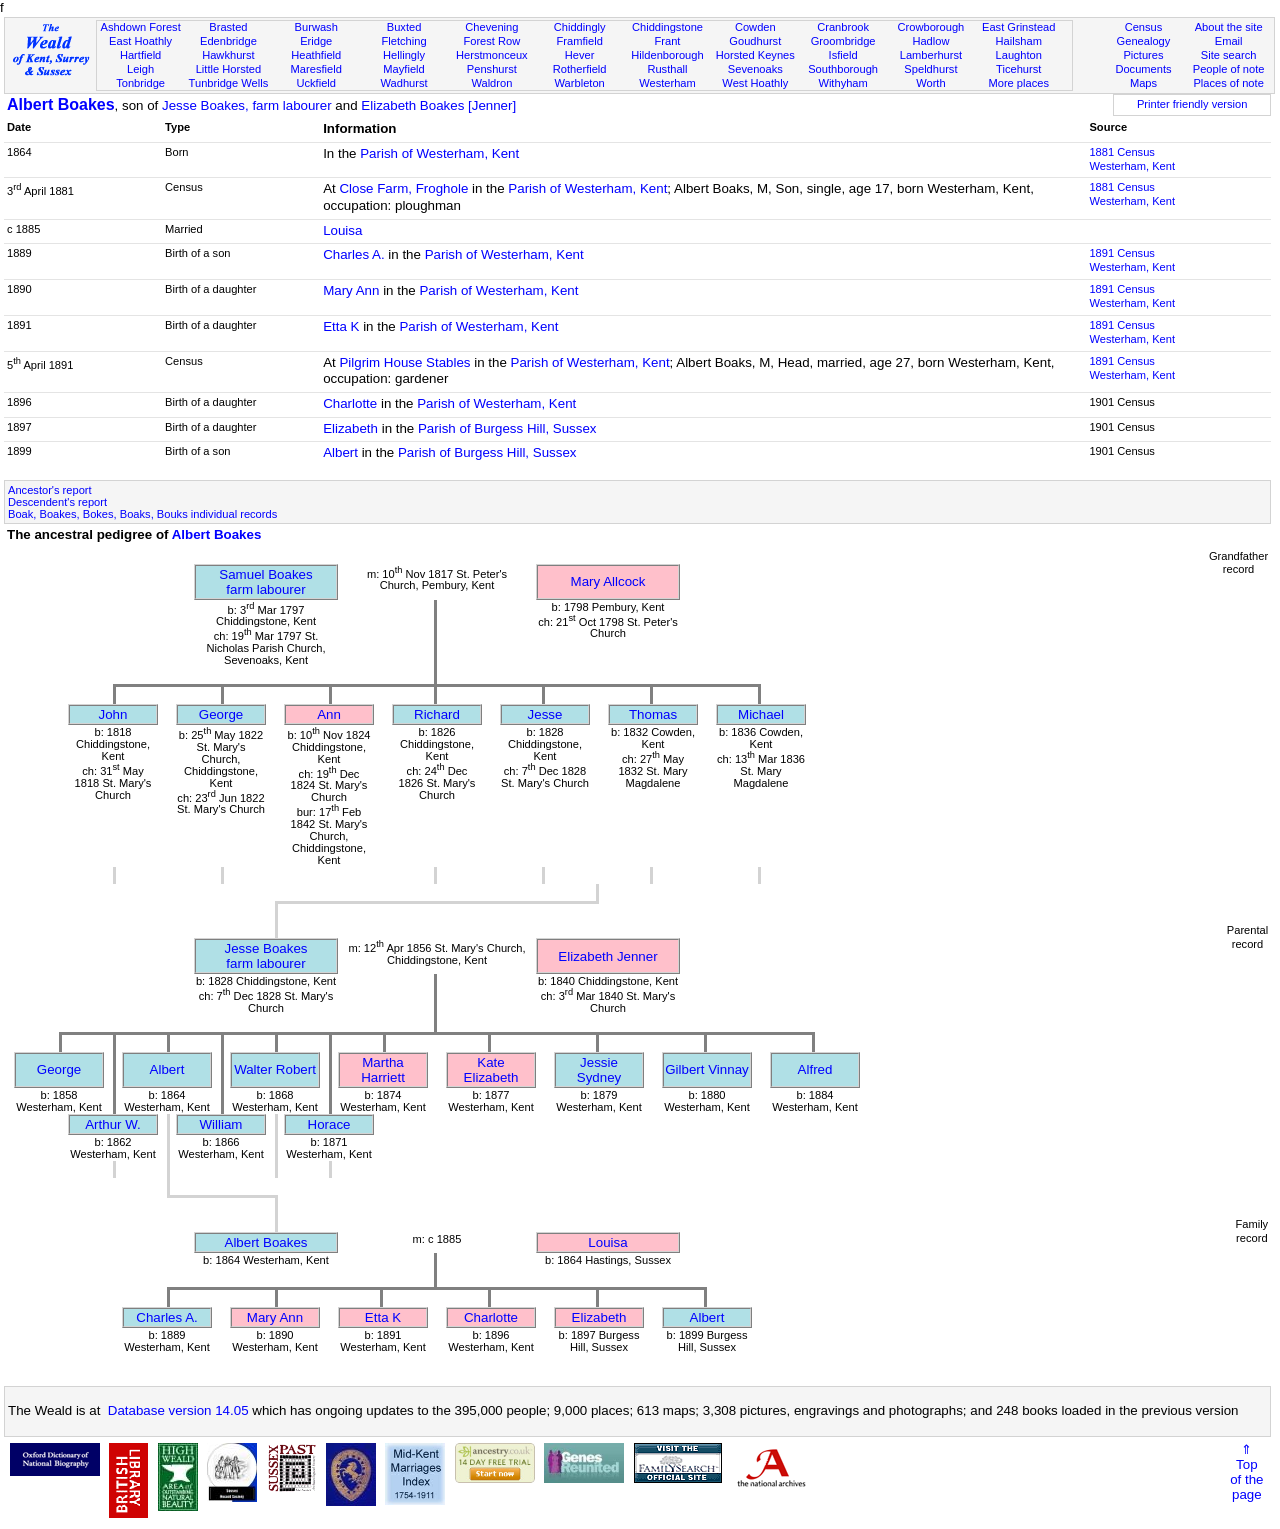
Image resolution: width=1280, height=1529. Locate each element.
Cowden (755, 27)
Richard (437, 714)
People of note (1229, 69)
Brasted (228, 27)
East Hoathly (140, 41)
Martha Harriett (383, 1070)
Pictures (1143, 55)
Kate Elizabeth (491, 1070)
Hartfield (140, 55)
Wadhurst (403, 83)
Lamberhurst (931, 55)
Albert (340, 452)
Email (1229, 41)
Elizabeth (350, 428)
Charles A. (354, 254)
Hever (580, 55)
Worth (930, 83)
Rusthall (667, 69)
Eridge (316, 41)
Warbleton (580, 83)
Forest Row (491, 41)
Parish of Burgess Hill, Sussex (507, 428)
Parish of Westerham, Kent (439, 153)
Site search (1229, 55)
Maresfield (316, 69)
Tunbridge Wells (229, 83)
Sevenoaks (755, 69)
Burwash (316, 27)
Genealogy (1144, 41)
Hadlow (930, 41)
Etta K (341, 326)
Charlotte (350, 403)
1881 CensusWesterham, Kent (1132, 159)
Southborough (843, 69)
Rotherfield (580, 69)
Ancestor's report (50, 490)
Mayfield (403, 69)
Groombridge (843, 41)
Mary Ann (351, 290)
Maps (1143, 83)
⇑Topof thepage (1246, 1472)
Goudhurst (755, 41)
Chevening (491, 27)
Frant (668, 41)
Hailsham (1019, 41)
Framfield (580, 41)
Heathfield (316, 55)
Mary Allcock (608, 581)
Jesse (545, 714)
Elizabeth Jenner (607, 956)
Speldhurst (930, 69)
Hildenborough (667, 55)
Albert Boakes (61, 104)
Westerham (667, 83)
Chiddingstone (667, 27)
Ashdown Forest (140, 27)
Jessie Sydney (599, 1070)
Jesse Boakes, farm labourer (247, 105)
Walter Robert (275, 1069)
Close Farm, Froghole (403, 188)
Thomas (653, 714)
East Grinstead (1018, 27)
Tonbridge (140, 83)
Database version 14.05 (178, 1410)
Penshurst (492, 69)
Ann (329, 714)
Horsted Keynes (755, 55)
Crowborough (931, 27)
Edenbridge (228, 41)
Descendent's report (57, 502)
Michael (761, 714)
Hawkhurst (228, 55)
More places (1018, 83)
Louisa (342, 230)
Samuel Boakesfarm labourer (265, 582)
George (221, 714)
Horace (329, 1124)
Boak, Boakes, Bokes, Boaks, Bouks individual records (142, 514)
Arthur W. (113, 1124)
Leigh (140, 69)
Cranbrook (843, 27)
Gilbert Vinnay (706, 1069)
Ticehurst (1018, 69)
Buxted (404, 27)
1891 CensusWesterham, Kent (1132, 260)
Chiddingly (580, 27)
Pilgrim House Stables (404, 362)
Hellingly (404, 55)
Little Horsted (228, 69)
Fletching (404, 41)
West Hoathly (755, 83)
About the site (1229, 27)
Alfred (815, 1069)
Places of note (1228, 83)
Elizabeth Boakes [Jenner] (438, 105)
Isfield (843, 55)
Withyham (842, 83)
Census (1144, 27)
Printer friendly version (1192, 104)
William (221, 1124)
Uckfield (316, 83)
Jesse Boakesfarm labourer (266, 956)
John (113, 714)
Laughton (1019, 55)
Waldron (491, 83)
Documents (1143, 69)
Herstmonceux (492, 55)
